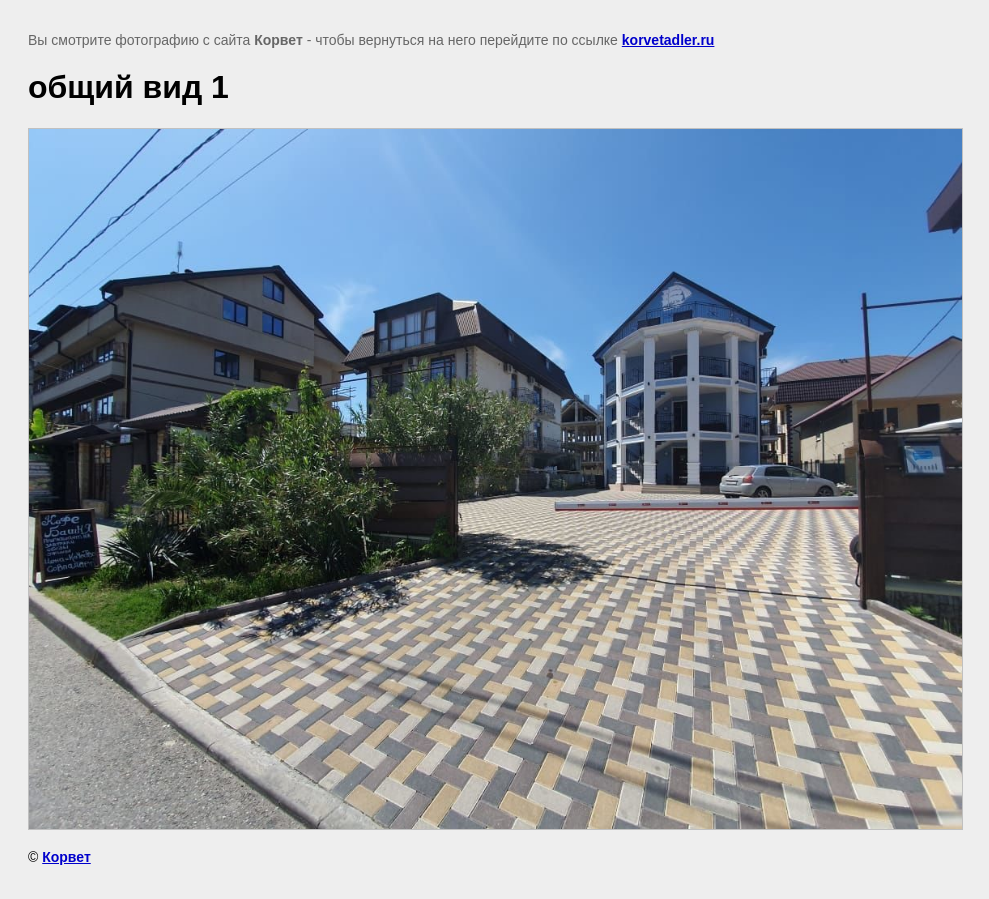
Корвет (66, 857)
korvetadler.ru (668, 40)
